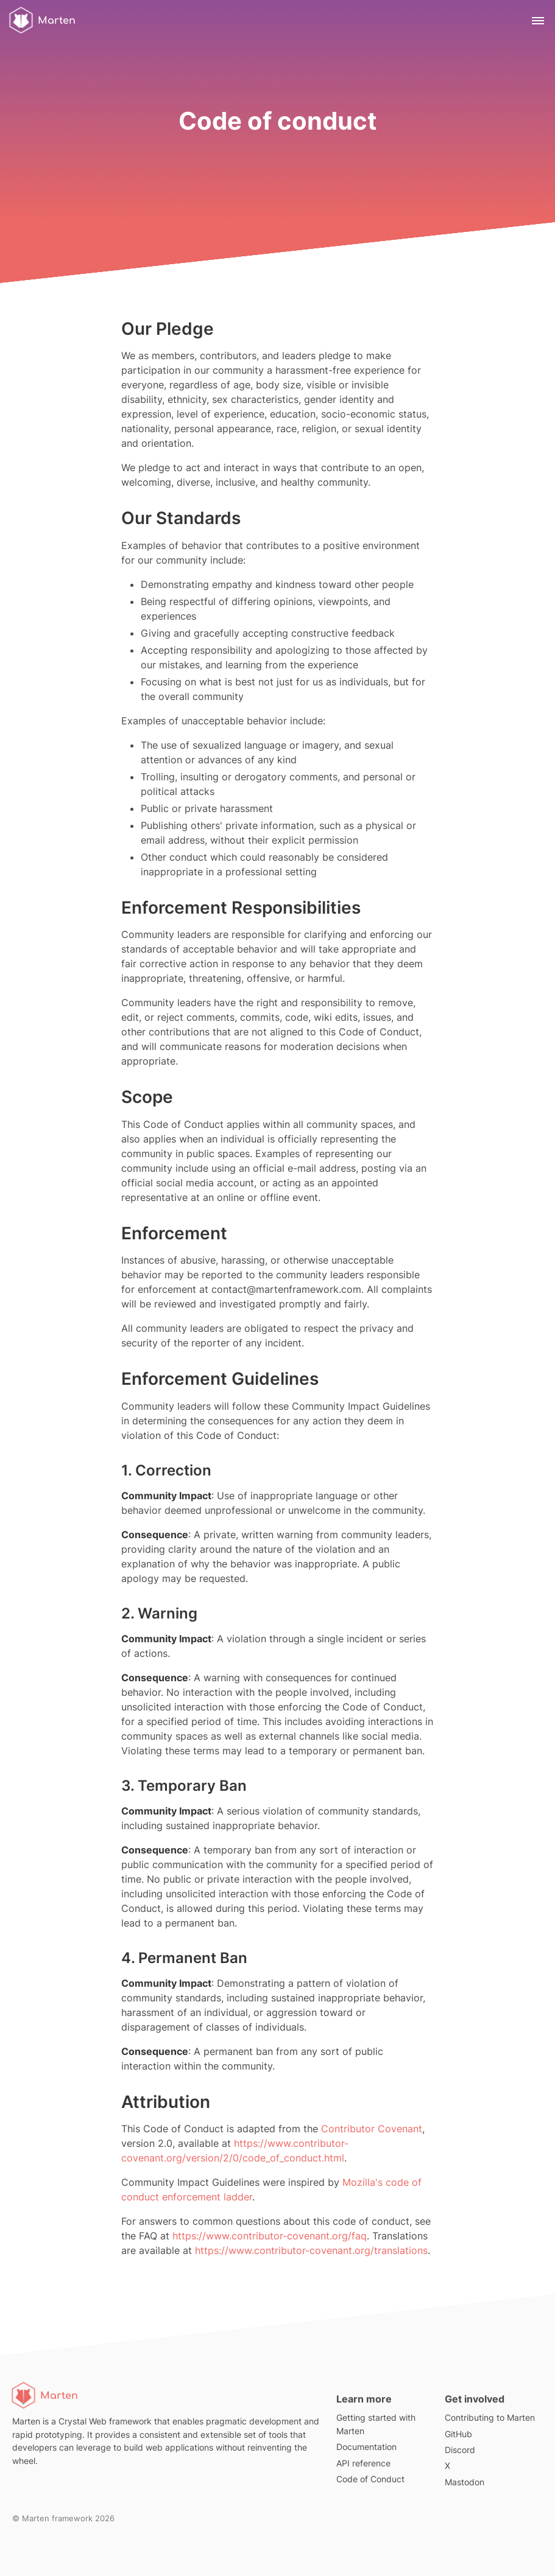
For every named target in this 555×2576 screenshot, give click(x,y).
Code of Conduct (370, 2479)
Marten (41, 20)
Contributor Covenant (371, 2129)
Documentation (366, 2446)
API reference (363, 2463)
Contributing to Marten (490, 2417)
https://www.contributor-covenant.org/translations (311, 2250)
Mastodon (464, 2482)
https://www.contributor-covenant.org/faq (269, 2236)
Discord (460, 2450)
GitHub (458, 2434)
